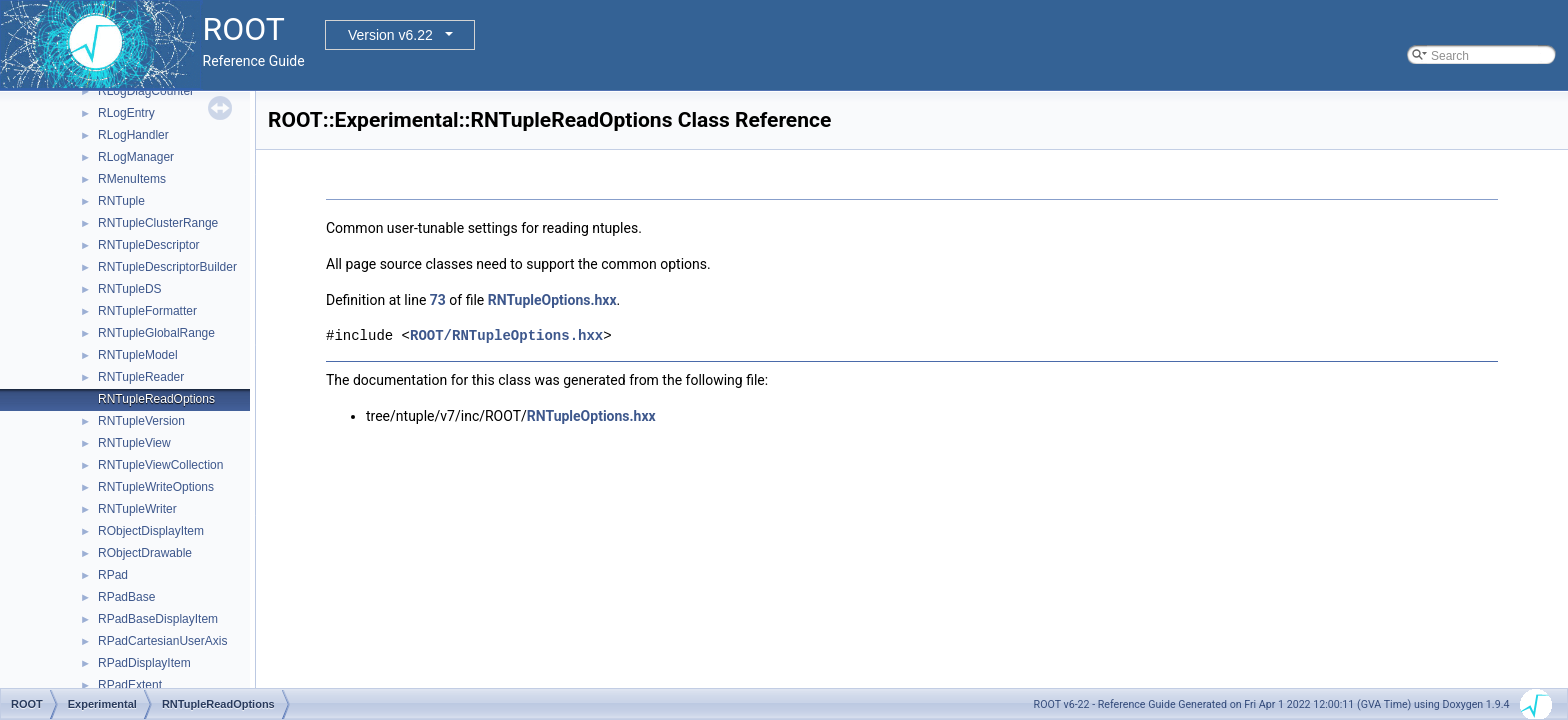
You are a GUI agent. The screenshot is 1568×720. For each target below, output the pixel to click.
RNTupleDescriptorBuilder (167, 267)
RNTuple (121, 201)
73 (438, 300)
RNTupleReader (141, 377)
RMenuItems (132, 179)
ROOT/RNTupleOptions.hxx (506, 335)
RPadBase (126, 597)
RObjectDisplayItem (151, 531)
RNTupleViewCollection (160, 465)
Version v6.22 (390, 35)
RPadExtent (130, 685)
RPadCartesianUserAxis (162, 641)
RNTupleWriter (137, 509)
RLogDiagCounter (146, 91)
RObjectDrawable (145, 553)
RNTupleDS (130, 289)
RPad (113, 575)
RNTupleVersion (141, 421)
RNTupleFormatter (147, 311)
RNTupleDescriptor (149, 245)
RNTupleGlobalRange (156, 333)
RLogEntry (126, 113)
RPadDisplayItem (144, 663)
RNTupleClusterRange (158, 223)
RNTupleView (134, 443)
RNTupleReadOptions (156, 399)
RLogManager (136, 157)
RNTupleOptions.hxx (552, 300)
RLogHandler (133, 135)
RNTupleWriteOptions (156, 487)
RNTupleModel (138, 355)
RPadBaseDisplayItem (158, 619)
